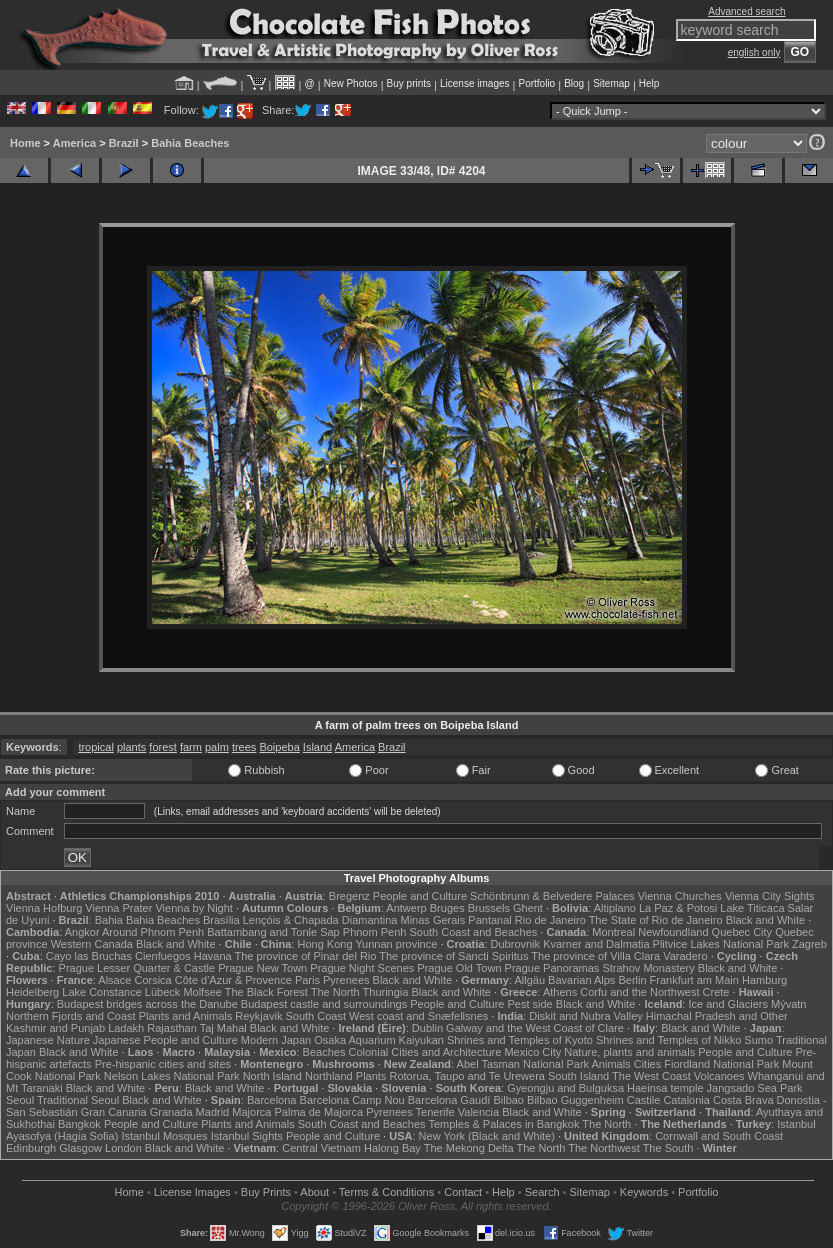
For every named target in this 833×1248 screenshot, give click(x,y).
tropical (95, 747)
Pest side (529, 1004)
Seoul (20, 1100)
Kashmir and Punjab (55, 1028)
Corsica (152, 980)
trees (244, 747)
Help (649, 83)
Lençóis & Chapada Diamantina (320, 920)
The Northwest (604, 1148)
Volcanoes (719, 1076)
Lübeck (162, 992)
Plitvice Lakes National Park (721, 944)
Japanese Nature (48, 1040)
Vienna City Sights (770, 896)
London (123, 1148)
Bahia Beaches (190, 143)
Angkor (82, 932)
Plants (371, 1076)
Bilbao (508, 1100)
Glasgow (80, 1148)
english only (754, 52)
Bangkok (79, 1124)
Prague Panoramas (552, 968)
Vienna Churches (680, 896)
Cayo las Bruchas (89, 956)
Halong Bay (392, 1148)
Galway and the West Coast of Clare (535, 1028)
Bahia (109, 920)
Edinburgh (31, 1148)
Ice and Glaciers (727, 1004)
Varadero (685, 956)
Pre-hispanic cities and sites (163, 1064)
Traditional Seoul (78, 1100)
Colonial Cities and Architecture (424, 1052)
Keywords (644, 1192)
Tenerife (435, 1112)
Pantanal (489, 920)
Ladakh (126, 1028)
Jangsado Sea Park (755, 1088)
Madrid (213, 1112)
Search (542, 1192)
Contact (463, 1192)
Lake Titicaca (752, 908)
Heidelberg (32, 992)
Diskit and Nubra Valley (586, 1016)
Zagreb (809, 944)
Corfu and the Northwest (639, 992)
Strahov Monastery (648, 968)
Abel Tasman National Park (523, 1064)
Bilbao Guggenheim (575, 1100)
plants (131, 747)
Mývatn (788, 1004)
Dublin (427, 1028)
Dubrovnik (516, 944)
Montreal (613, 932)
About (314, 1192)
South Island (578, 1076)
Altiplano (615, 908)
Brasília (221, 920)
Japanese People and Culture (165, 1040)
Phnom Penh (375, 932)
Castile (644, 1100)
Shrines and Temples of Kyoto (520, 1040)
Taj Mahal (223, 1028)
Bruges (447, 908)
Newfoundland (673, 932)
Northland (329, 1076)
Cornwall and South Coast (719, 1136)
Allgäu (529, 980)
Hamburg (764, 980)
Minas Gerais (432, 920)
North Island (272, 1076)
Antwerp (406, 908)
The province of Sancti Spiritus (453, 956)
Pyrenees (346, 980)
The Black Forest (266, 992)
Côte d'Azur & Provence (233, 980)
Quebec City (742, 932)
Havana (213, 956)
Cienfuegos (163, 956)
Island (317, 747)
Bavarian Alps (581, 980)
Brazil (124, 143)
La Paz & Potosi (678, 908)
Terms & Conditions (386, 1192)
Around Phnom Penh (153, 932)
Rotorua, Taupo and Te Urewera (467, 1076)
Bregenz (349, 896)
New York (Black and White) (487, 1136)
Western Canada (92, 944)
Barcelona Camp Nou (352, 1100)
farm (191, 747)
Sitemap (611, 83)
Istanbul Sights (247, 1136)
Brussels (489, 908)
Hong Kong (324, 944)
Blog (574, 83)
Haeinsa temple (665, 1088)
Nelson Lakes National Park (172, 1076)
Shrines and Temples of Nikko (668, 1040)
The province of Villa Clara (595, 956)
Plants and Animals (186, 1016)
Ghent (528, 908)
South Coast (315, 1016)
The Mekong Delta (469, 1148)
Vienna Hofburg (44, 908)
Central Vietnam (321, 1148)
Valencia (478, 1112)
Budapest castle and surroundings (324, 1004)
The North (335, 992)
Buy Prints (266, 1192)
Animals (611, 1064)
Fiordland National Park (721, 1064)
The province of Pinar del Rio (306, 956)
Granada (171, 1112)
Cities (648, 1064)
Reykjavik (258, 1016)
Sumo (758, 1040)
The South (668, 1148)
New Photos (351, 83)
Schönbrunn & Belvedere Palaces (552, 896)
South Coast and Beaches (473, 932)
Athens (560, 992)
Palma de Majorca (318, 1112)
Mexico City (532, 1052)
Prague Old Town (459, 968)
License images (474, 83)
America (74, 143)
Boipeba (279, 747)
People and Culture (420, 896)
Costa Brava (743, 1100)
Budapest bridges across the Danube (147, 1004)
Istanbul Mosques (164, 1136)
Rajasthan (172, 1028)
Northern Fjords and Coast (71, 1016)
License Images (192, 1192)
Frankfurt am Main (694, 980)
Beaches (324, 1052)
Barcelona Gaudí (449, 1100)
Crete (716, 992)
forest (163, 747)
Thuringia (386, 992)
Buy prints (409, 83)
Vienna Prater (118, 908)
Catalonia (686, 1100)
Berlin (632, 980)
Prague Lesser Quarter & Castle (137, 968)
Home (25, 143)
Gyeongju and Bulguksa (565, 1088)
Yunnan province (396, 944)
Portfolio (536, 83)
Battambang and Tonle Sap (273, 932)
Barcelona (272, 1100)
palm (217, 747)
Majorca (251, 1112)
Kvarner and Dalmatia (596, 944)
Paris (307, 980)
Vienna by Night (193, 908)
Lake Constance (102, 992)
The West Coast (651, 1076)
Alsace (114, 980)
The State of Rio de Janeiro (656, 920)
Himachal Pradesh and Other (717, 1016)
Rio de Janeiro (550, 920)
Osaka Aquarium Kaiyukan (379, 1040)
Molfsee (202, 992)
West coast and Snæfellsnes (418, 1016)
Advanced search (746, 11)
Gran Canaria (114, 1112)
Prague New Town (262, 968)
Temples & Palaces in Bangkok (503, 1124)
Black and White (765, 920)
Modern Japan (276, 1040)
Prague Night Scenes (362, 968)
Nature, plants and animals (629, 1052)
